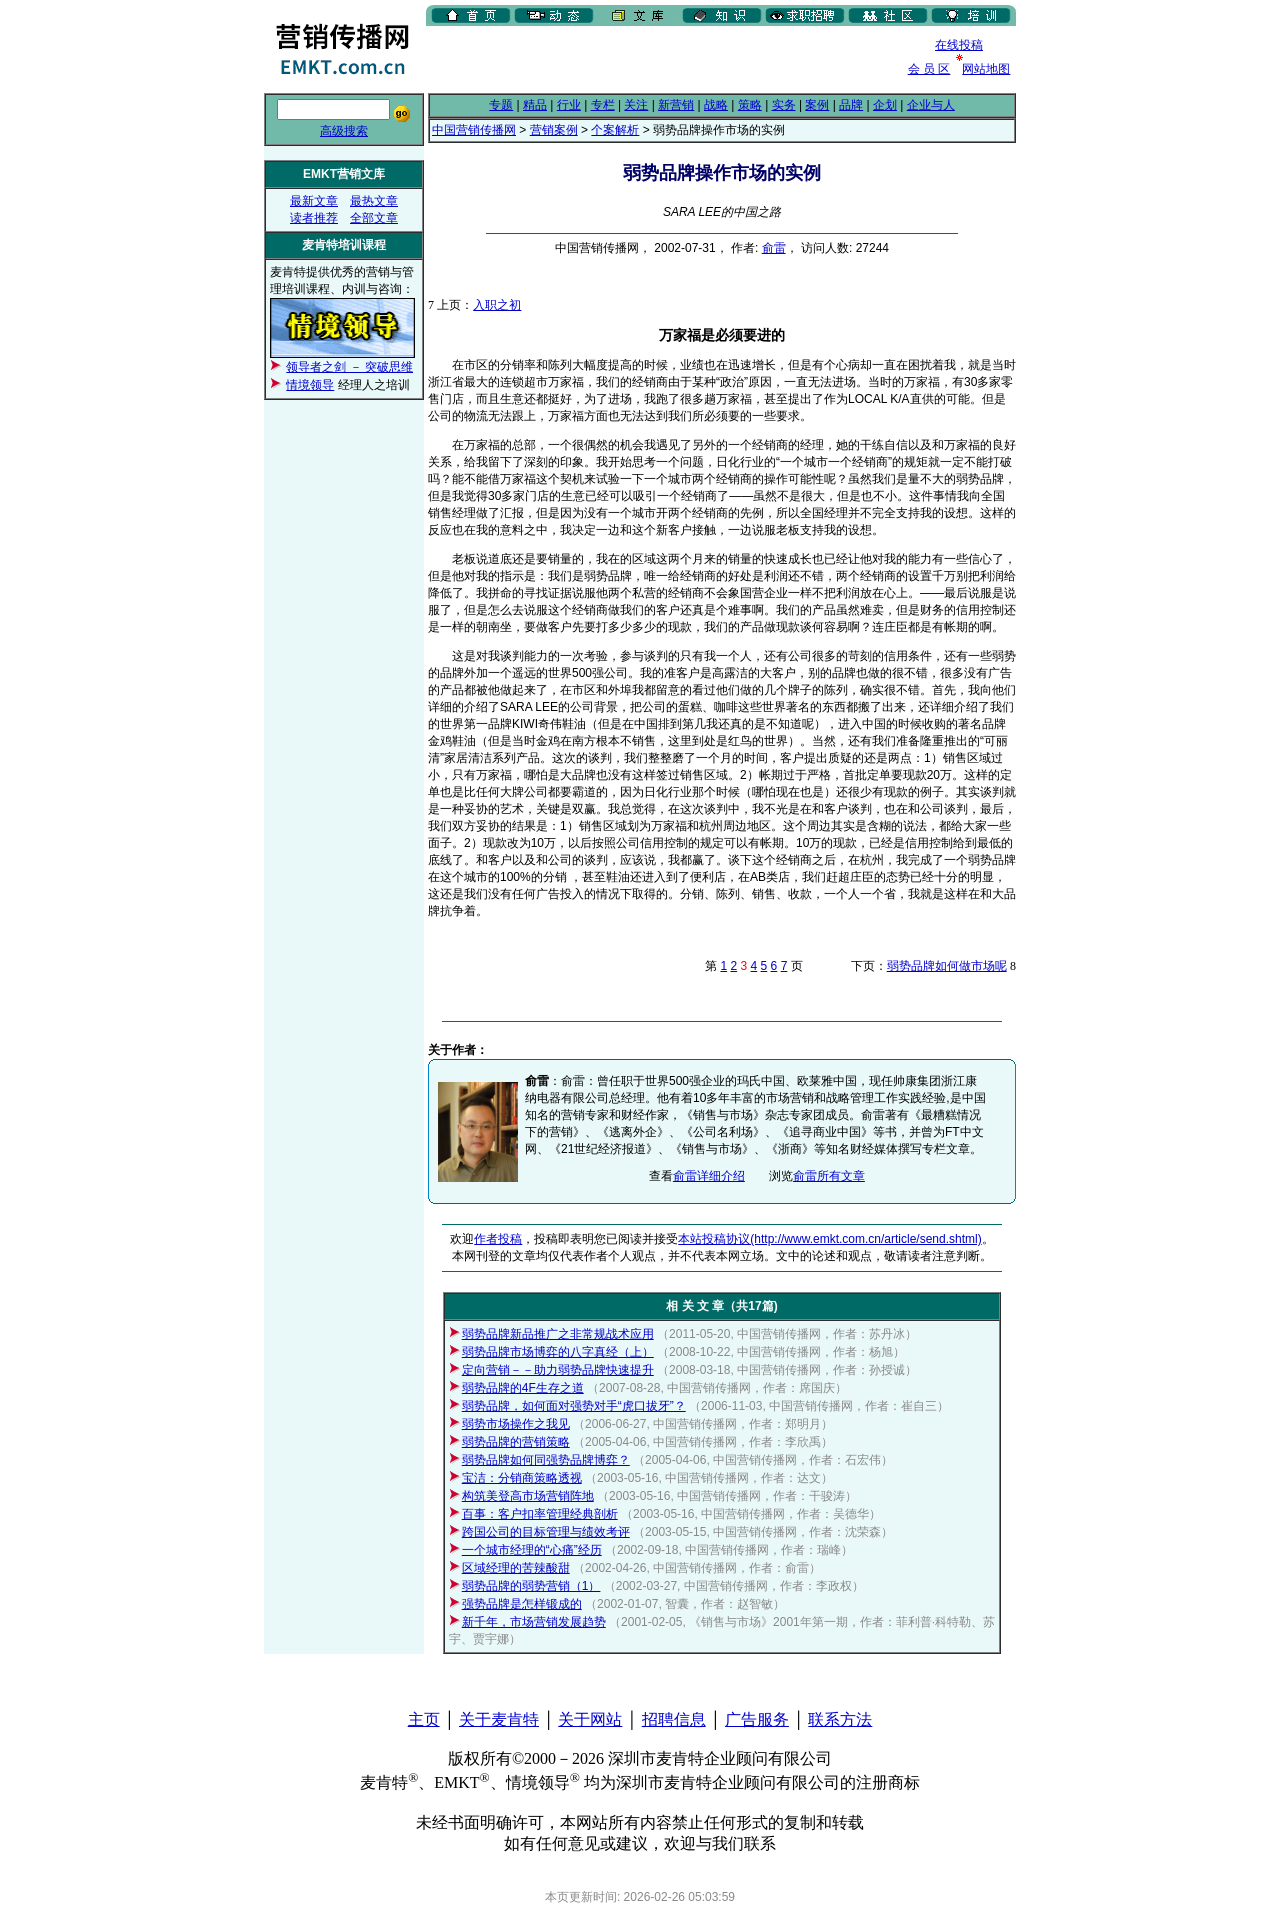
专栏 (603, 105)
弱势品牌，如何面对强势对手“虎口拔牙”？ (574, 1406)
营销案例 (554, 130)
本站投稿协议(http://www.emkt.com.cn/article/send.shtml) (829, 1239)
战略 (716, 105)
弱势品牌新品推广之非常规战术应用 (558, 1334)
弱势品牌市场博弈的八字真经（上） (558, 1352)
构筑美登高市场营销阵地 (528, 1496)
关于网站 (590, 1719)
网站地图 (986, 69)
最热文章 (374, 201)
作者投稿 (498, 1239)
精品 (535, 105)
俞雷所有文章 (829, 1176)
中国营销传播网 (474, 130)
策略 (750, 105)
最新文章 (314, 201)
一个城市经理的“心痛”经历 (532, 1550)
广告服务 (757, 1719)
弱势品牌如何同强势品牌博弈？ (546, 1460)
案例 (817, 105)
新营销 (676, 105)
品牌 (851, 105)
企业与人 (931, 105)
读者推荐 (314, 218)
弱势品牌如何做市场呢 (947, 966)
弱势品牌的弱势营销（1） (531, 1586)
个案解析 (615, 130)
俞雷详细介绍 (709, 1176)
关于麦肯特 (499, 1719)
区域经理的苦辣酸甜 (516, 1568)
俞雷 (774, 248)
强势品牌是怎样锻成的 (522, 1604)
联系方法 (840, 1719)
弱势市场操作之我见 (516, 1424)
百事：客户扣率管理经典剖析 (540, 1514)
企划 (885, 105)
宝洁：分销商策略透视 (522, 1478)
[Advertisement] (660, 59)
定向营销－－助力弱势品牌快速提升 (558, 1370)
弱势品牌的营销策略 (516, 1442)
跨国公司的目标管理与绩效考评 (546, 1532)
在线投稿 (959, 45)
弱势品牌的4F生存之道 (523, 1388)
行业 (569, 105)
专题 (501, 105)
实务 (784, 105)
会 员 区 (929, 69)
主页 (424, 1719)
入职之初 (497, 305)
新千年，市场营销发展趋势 (534, 1622)
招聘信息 (674, 1719)
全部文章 (374, 218)
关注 (636, 105)
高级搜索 (344, 131)
